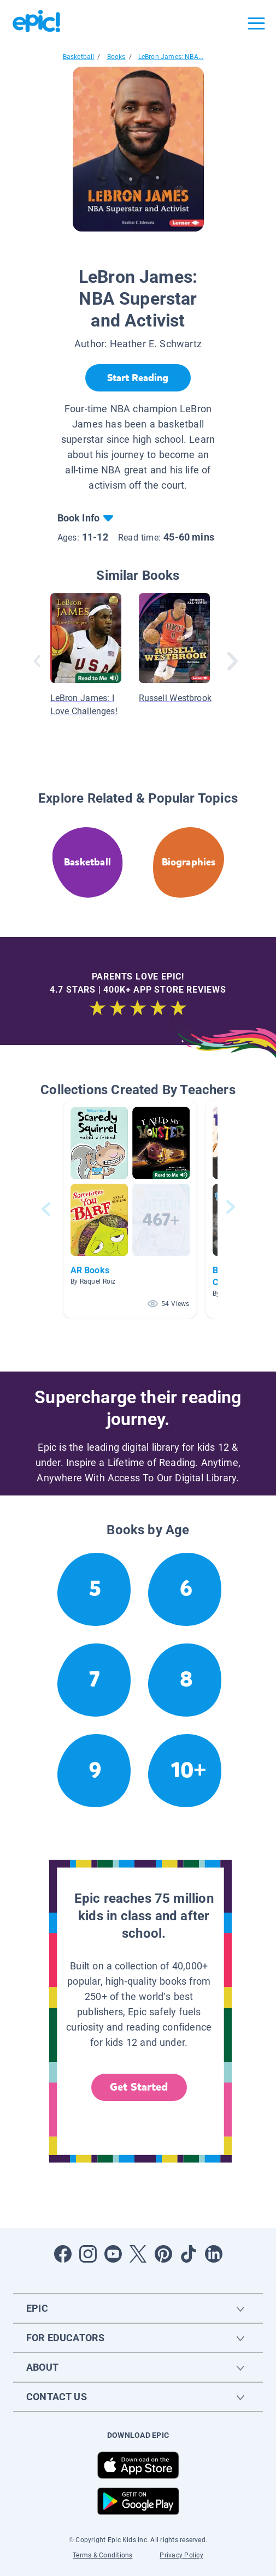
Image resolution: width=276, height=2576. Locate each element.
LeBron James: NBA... (171, 57)
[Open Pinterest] (163, 2254)
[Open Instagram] (88, 2254)
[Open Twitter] (138, 2254)
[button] (130, 1209)
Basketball (79, 57)
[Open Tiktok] (188, 2254)
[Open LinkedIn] (213, 2254)
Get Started (139, 2087)
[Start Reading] (138, 377)
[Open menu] (256, 23)
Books (116, 57)
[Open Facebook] (63, 2254)
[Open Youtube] (113, 2254)
